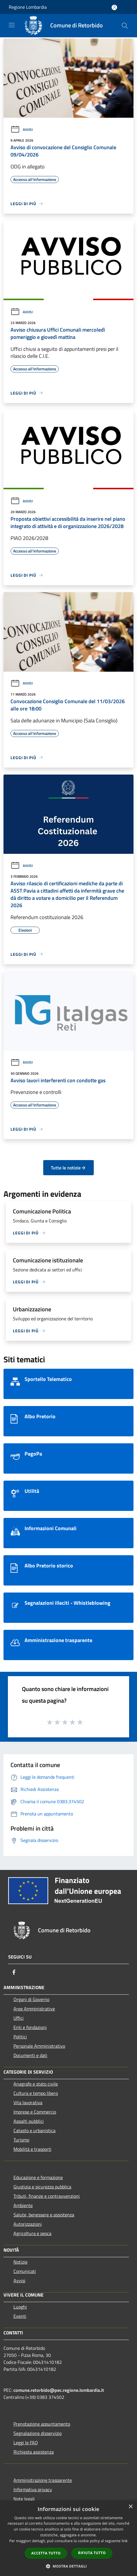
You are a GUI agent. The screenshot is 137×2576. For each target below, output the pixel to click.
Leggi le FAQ (25, 2442)
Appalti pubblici (28, 2121)
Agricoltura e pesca (32, 2233)
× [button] (130, 2507)
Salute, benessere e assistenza (43, 2214)
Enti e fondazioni (30, 2027)
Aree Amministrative (34, 2008)
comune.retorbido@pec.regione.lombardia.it (58, 2390)
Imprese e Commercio (34, 2111)
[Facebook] (14, 1972)
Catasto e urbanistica (34, 2130)
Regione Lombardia (28, 6)
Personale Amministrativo (39, 2045)
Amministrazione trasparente (42, 2480)
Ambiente (23, 2205)
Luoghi (20, 2306)
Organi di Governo (31, 1999)
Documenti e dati (30, 2055)
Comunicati (24, 2271)
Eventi (19, 2316)
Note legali (24, 2498)
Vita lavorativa (27, 2102)
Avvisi (22, 129)
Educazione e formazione (38, 2177)
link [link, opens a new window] (125, 2540)
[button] (68, 2566)
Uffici (18, 2017)
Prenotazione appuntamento (41, 2423)
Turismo (21, 2139)
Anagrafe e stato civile (35, 2083)
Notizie (20, 2261)
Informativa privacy (32, 2489)
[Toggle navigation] (11, 25)
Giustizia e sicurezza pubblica (42, 2186)
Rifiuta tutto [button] (92, 2552)
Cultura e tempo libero (35, 2093)
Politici (20, 2036)
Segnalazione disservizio (37, 2433)
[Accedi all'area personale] (114, 7)
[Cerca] (124, 25)
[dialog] (68, 2538)
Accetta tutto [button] (45, 2553)
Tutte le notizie (68, 1167)
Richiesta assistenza (33, 2451)
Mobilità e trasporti (32, 2149)
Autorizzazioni (27, 2223)
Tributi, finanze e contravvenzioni (46, 2196)
